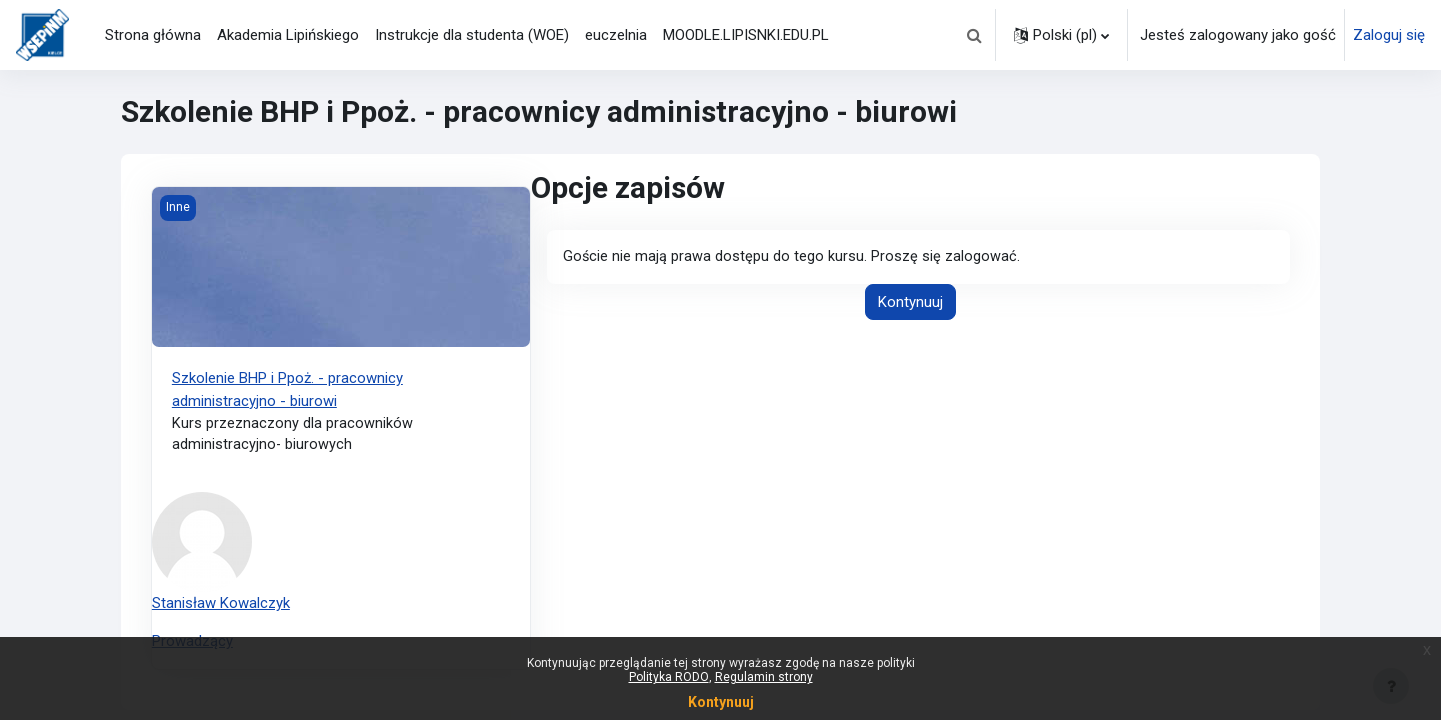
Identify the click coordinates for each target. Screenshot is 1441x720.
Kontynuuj (910, 303)
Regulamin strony (764, 677)
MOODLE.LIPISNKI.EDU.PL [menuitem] (746, 35)
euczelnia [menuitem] (616, 35)
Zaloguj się (1389, 35)
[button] (974, 35)
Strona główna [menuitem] (153, 35)
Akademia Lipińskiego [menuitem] (288, 35)
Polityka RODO (669, 677)
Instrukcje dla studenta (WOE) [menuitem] (472, 35)
